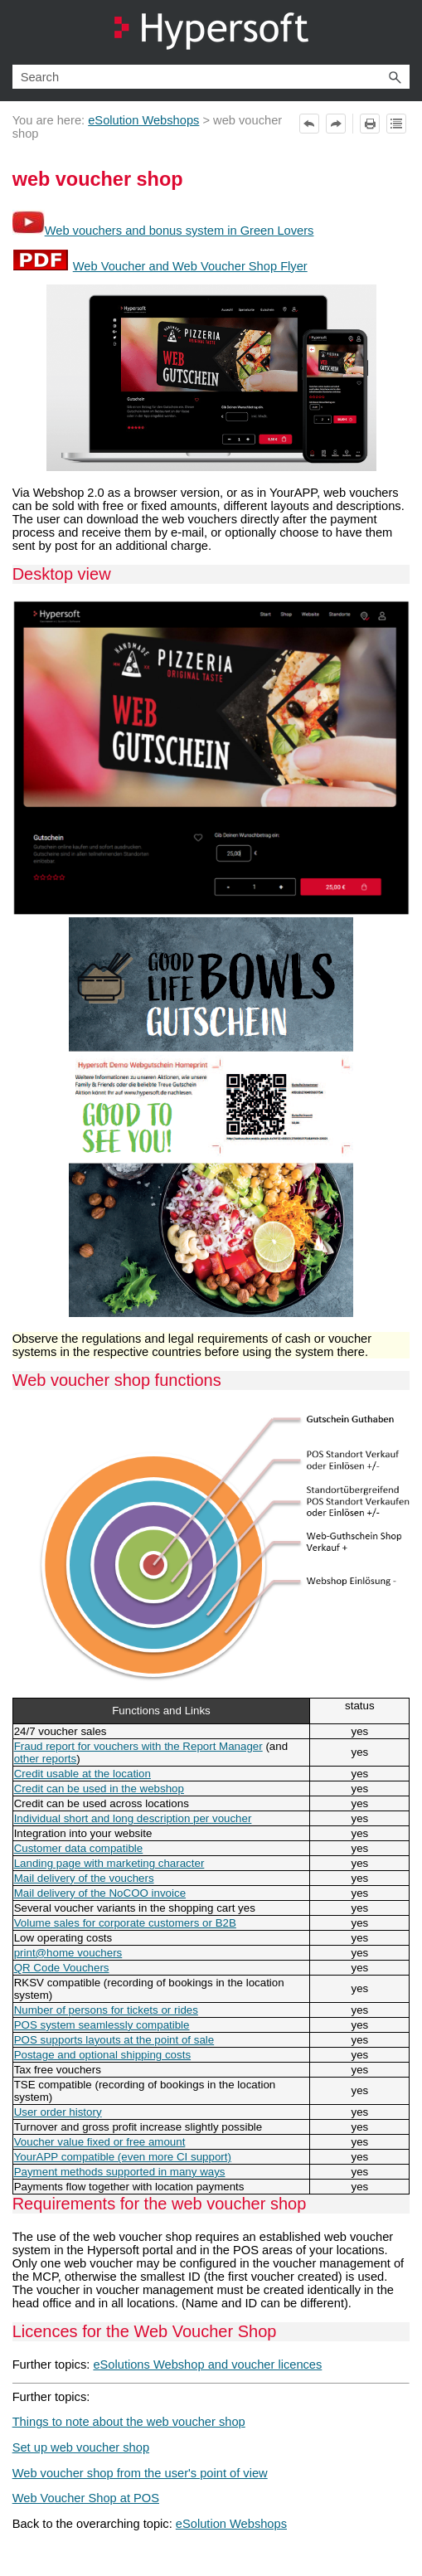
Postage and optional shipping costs (102, 2055)
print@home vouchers (68, 1953)
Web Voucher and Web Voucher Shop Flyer (190, 266)
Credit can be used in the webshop (99, 1788)
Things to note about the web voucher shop (128, 2421)
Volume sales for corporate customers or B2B (125, 1923)
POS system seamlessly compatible (102, 2025)
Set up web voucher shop (80, 2447)
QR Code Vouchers (61, 1967)
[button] (395, 77)
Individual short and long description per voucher (133, 1818)
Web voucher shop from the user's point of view (140, 2473)
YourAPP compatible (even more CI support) (122, 2157)
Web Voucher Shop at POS (85, 2498)
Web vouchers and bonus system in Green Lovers (179, 230)
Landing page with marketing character (109, 1863)
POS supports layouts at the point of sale (114, 2040)
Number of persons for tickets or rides (106, 2010)
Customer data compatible (78, 1848)
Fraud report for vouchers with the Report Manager (138, 1746)
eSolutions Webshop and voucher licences (207, 2364)
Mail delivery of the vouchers (84, 1878)
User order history (58, 2112)
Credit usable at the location (82, 1773)
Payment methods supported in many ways (120, 2171)
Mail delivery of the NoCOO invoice (100, 1893)
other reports (45, 1758)
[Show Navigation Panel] (400, 32)
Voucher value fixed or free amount (100, 2142)
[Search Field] (211, 77)
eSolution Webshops (143, 120)
